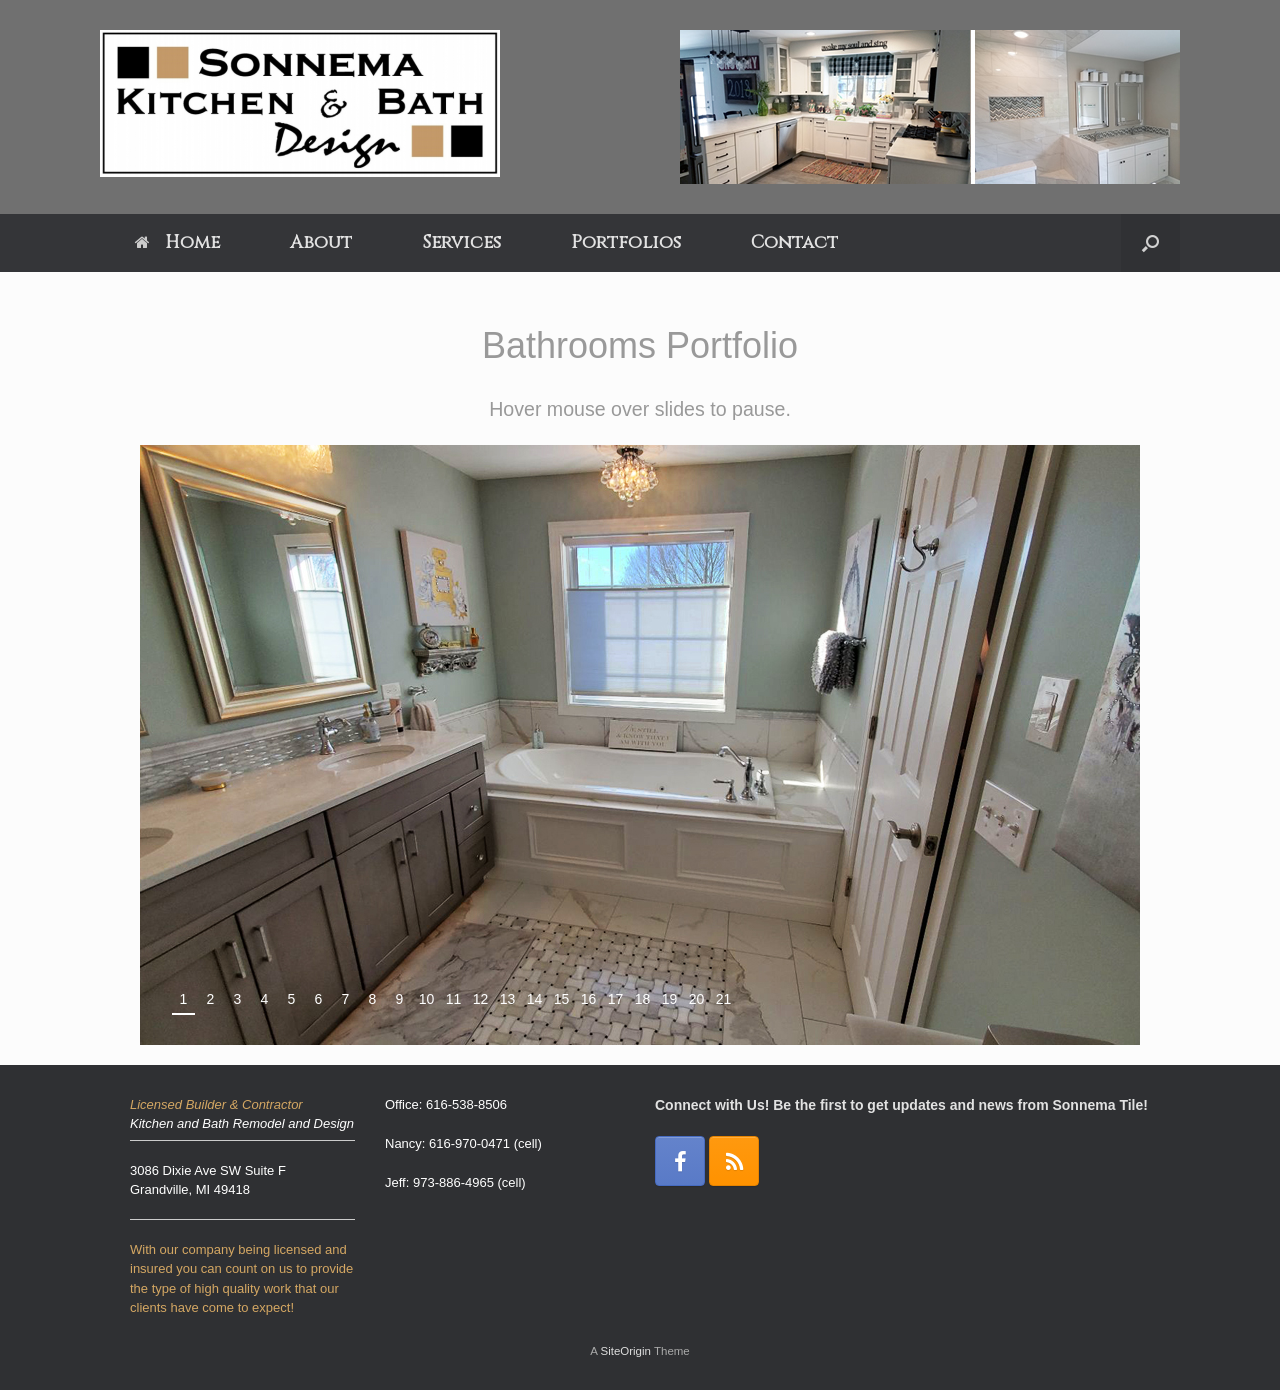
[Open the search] (1150, 243)
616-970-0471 (469, 1143)
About (321, 242)
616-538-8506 (466, 1104)
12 (481, 999)
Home (177, 242)
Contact (794, 242)
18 (643, 999)
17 (616, 999)
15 (562, 999)
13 (508, 999)
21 (724, 999)
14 (535, 999)
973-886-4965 (453, 1182)
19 (670, 999)
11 (454, 999)
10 (427, 999)
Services (461, 242)
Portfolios (626, 242)
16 (589, 999)
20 (697, 999)
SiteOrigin (625, 1351)
